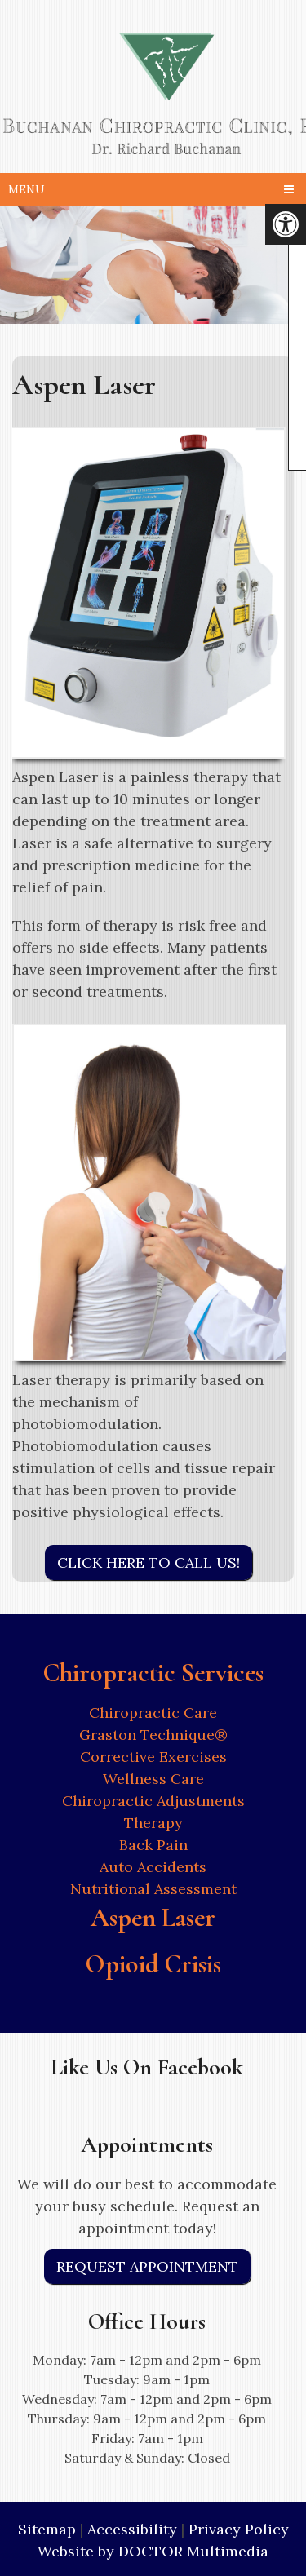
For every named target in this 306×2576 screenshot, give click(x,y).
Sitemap (47, 2529)
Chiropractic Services (153, 1673)
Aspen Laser (153, 1917)
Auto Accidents (153, 1866)
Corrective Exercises (153, 1756)
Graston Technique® (153, 1734)
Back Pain (153, 1844)
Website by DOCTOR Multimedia (153, 2551)
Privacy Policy (238, 2529)
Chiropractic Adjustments (153, 1800)
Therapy (153, 1822)
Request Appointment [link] (147, 2266)
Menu (26, 189)
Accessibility (132, 2529)
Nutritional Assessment (153, 1888)
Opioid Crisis (153, 1964)
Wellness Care (153, 1778)
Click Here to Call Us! (148, 1562)
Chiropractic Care (153, 1712)
